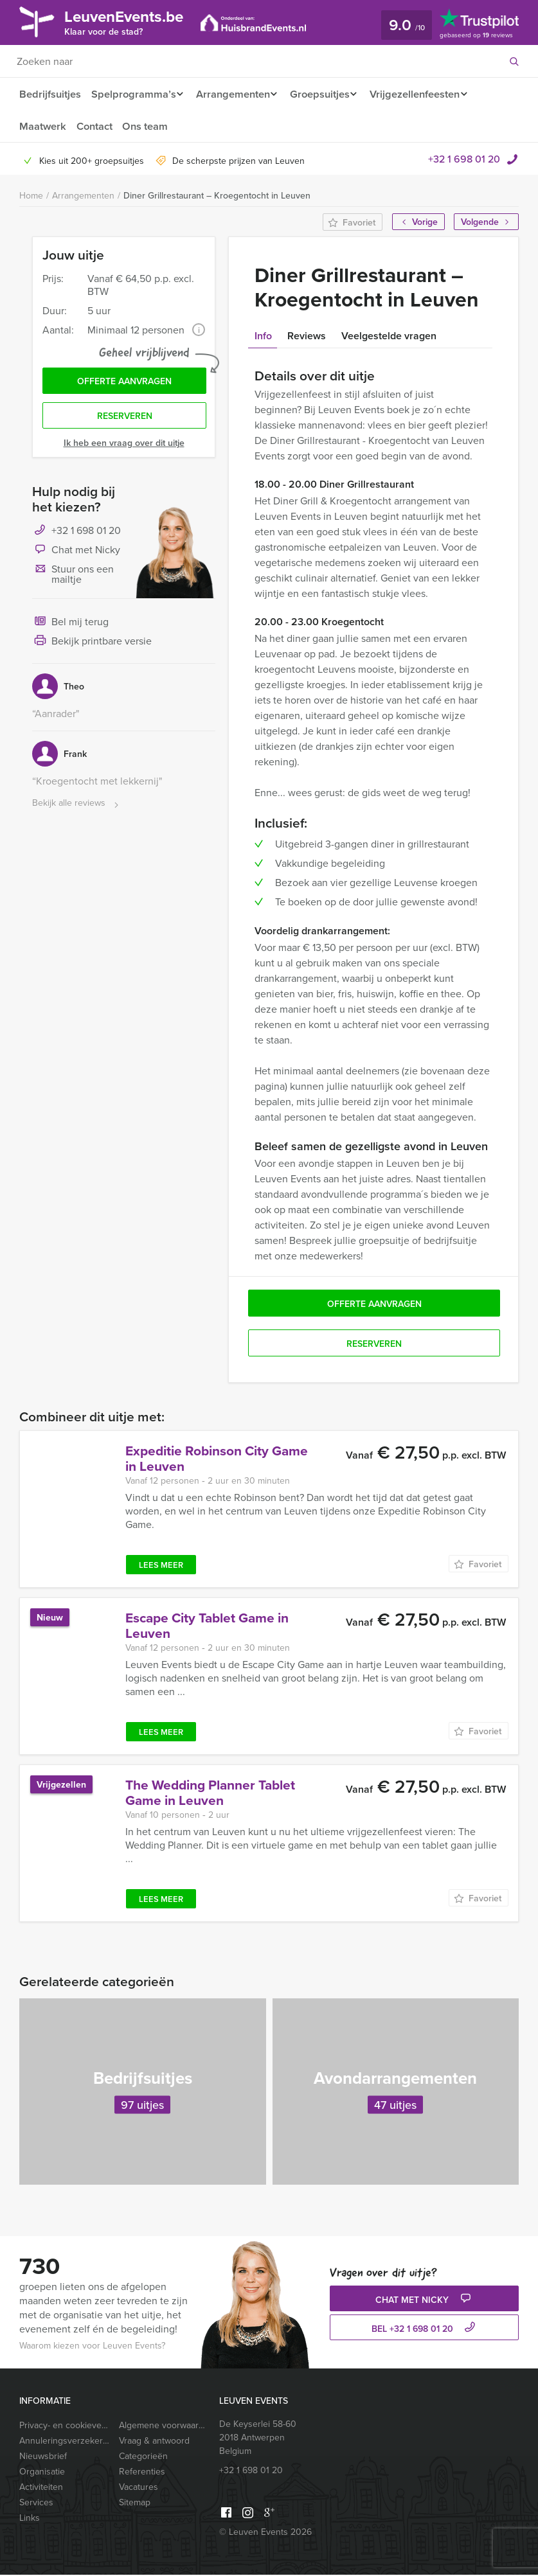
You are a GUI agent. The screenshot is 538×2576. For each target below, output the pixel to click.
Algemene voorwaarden (164, 2426)
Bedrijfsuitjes (49, 94)
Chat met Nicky (76, 555)
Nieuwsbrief (43, 2457)
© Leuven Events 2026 (265, 2533)
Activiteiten (41, 2488)
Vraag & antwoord (154, 2441)
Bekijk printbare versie (92, 646)
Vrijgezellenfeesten (424, 94)
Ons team (147, 127)
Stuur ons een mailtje (73, 578)
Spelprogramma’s (133, 94)
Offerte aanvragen (124, 383)
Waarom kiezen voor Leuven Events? (92, 2346)
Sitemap (134, 2503)
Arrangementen (235, 94)
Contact (95, 127)
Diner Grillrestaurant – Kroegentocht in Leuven (216, 196)
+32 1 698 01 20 (464, 160)
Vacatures (138, 2488)
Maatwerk (42, 127)
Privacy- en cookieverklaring (64, 2426)
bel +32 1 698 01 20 (425, 2330)
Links (29, 2518)
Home (31, 196)
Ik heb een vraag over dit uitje (124, 447)
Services (36, 2503)
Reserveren (124, 420)
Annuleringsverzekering (64, 2441)
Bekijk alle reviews (76, 808)
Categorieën (143, 2457)
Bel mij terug (70, 627)
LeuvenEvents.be (132, 21)
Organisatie (42, 2472)
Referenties (142, 2472)
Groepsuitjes (325, 94)
